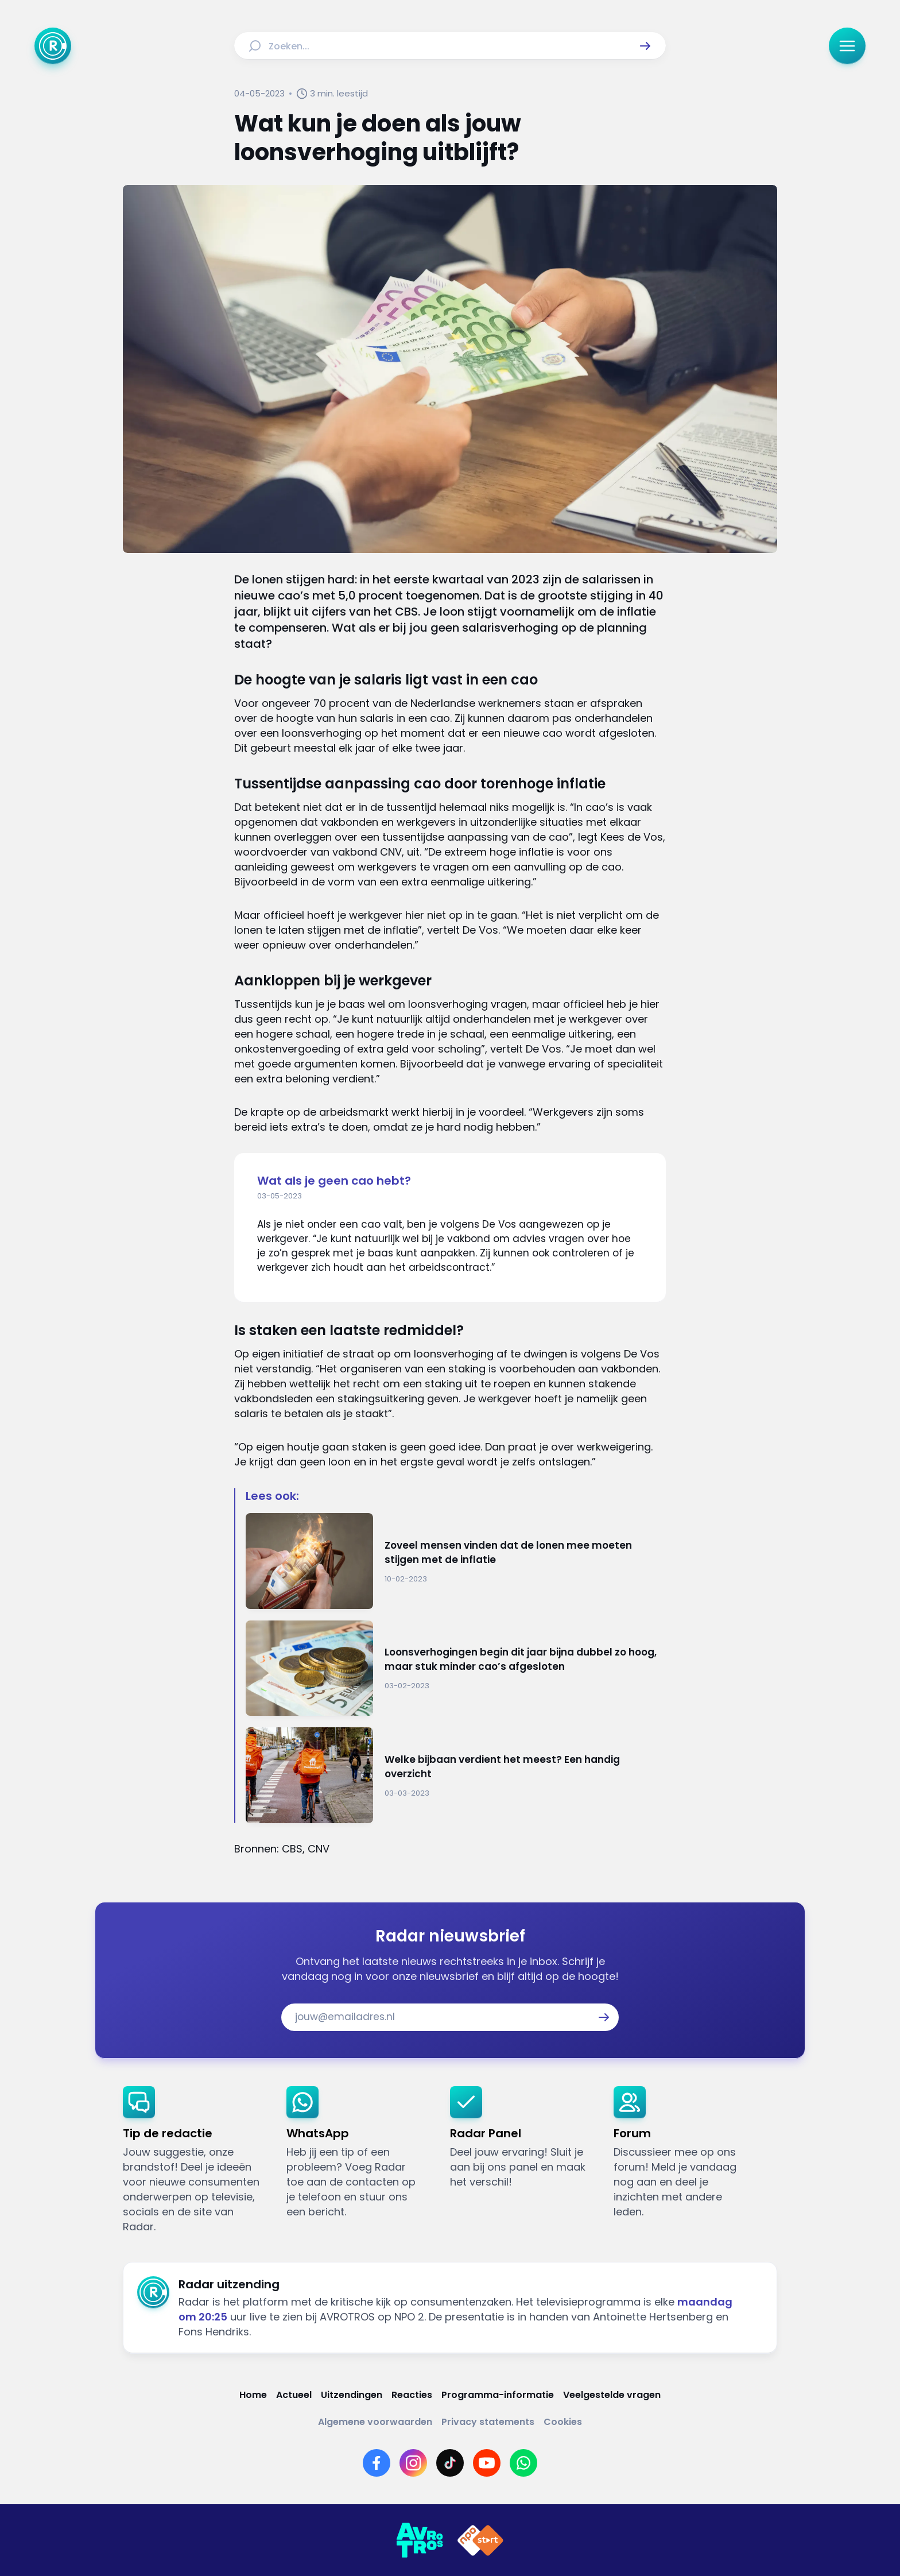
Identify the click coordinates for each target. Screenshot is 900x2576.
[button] (645, 46)
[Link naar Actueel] (294, 2394)
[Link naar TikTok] (450, 2463)
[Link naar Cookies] (563, 2421)
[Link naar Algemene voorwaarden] (375, 2421)
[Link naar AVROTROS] (419, 2540)
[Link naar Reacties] (411, 2394)
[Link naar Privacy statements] (487, 2421)
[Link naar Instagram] (413, 2463)
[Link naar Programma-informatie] (497, 2394)
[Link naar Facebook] (376, 2463)
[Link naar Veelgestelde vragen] (612, 2394)
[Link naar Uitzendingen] (351, 2394)
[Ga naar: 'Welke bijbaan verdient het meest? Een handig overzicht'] (456, 1775)
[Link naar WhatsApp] (523, 2463)
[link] (195, 2160)
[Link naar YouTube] (487, 2463)
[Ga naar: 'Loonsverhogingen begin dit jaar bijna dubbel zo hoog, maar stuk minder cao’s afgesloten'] (456, 1668)
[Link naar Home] (253, 2394)
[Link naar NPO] (480, 2540)
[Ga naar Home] (52, 46)
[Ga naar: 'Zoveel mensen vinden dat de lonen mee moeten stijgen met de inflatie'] (456, 1561)
